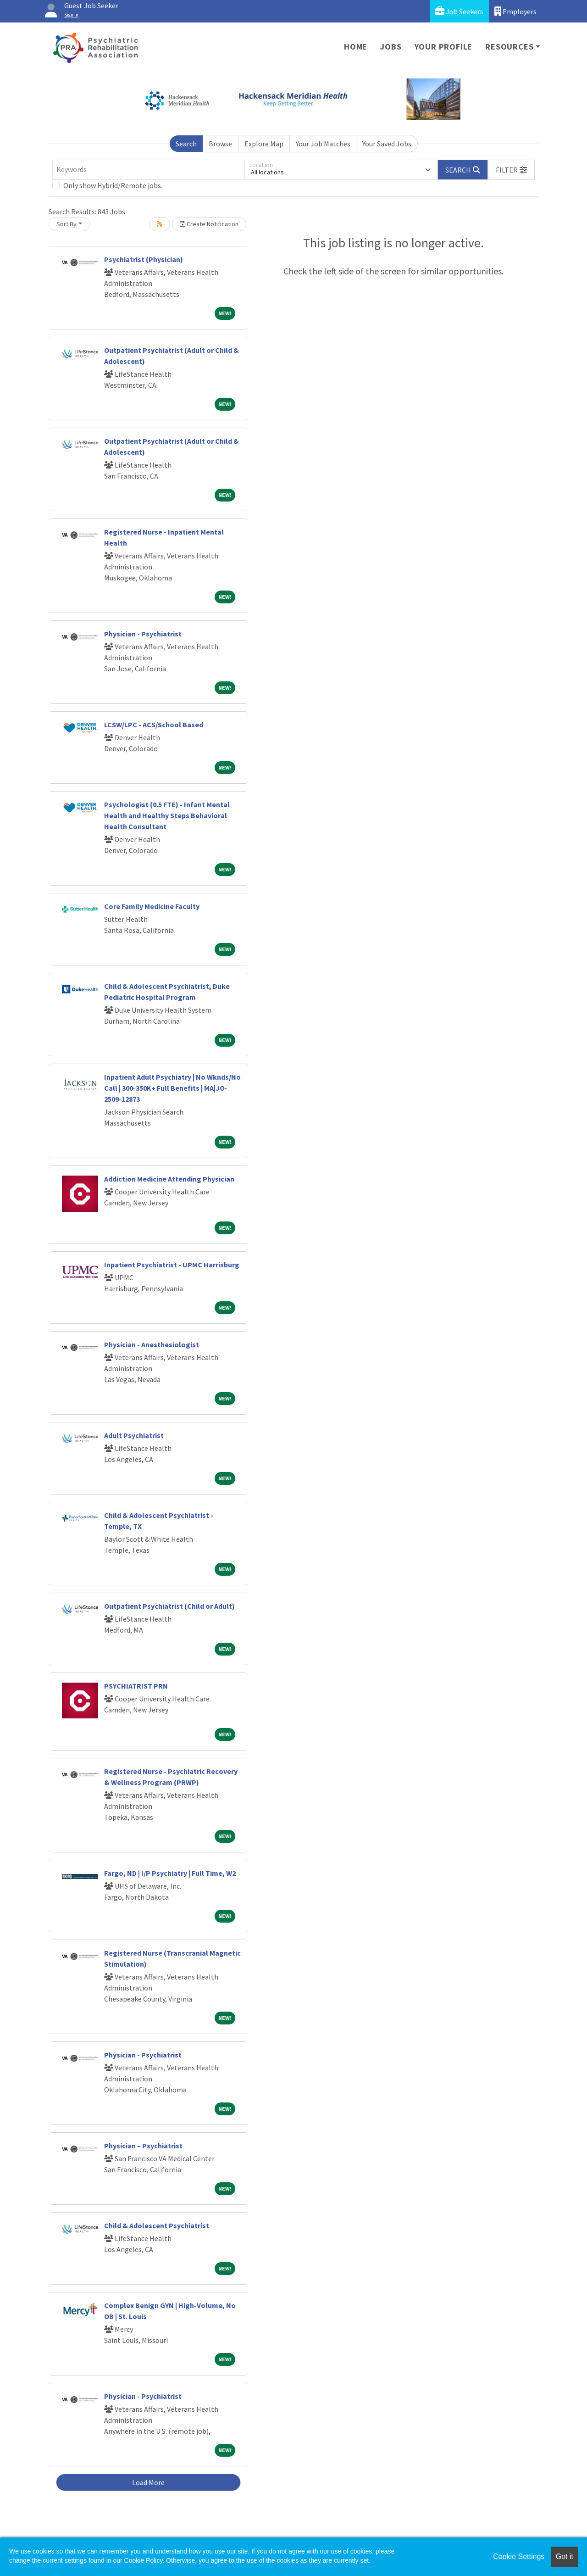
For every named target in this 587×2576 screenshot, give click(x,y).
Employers (515, 11)
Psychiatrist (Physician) (143, 259)
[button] (511, 170)
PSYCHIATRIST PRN (136, 1685)
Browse (220, 143)
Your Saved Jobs (386, 143)
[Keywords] (148, 170)
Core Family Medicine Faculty (151, 906)
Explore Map (263, 143)
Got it (564, 2556)
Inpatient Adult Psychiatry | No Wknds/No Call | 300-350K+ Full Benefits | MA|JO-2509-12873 (172, 1088)
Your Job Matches (323, 143)
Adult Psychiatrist (134, 1435)
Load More (148, 2482)
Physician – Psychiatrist (143, 2145)
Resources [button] (509, 46)
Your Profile (444, 46)
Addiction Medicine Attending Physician (169, 1178)
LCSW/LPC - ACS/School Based (153, 724)
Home (355, 46)
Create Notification (209, 224)
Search (186, 143)
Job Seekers (459, 11)
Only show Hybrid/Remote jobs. (112, 185)
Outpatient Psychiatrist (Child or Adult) (169, 1606)
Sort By (66, 224)
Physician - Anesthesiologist (151, 1344)
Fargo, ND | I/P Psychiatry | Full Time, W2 (170, 1873)
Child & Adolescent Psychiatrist (156, 2225)
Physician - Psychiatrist (143, 633)
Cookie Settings (518, 2556)
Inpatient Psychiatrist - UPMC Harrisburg (171, 1264)
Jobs (390, 46)
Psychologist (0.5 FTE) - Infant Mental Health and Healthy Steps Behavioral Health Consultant (167, 815)
